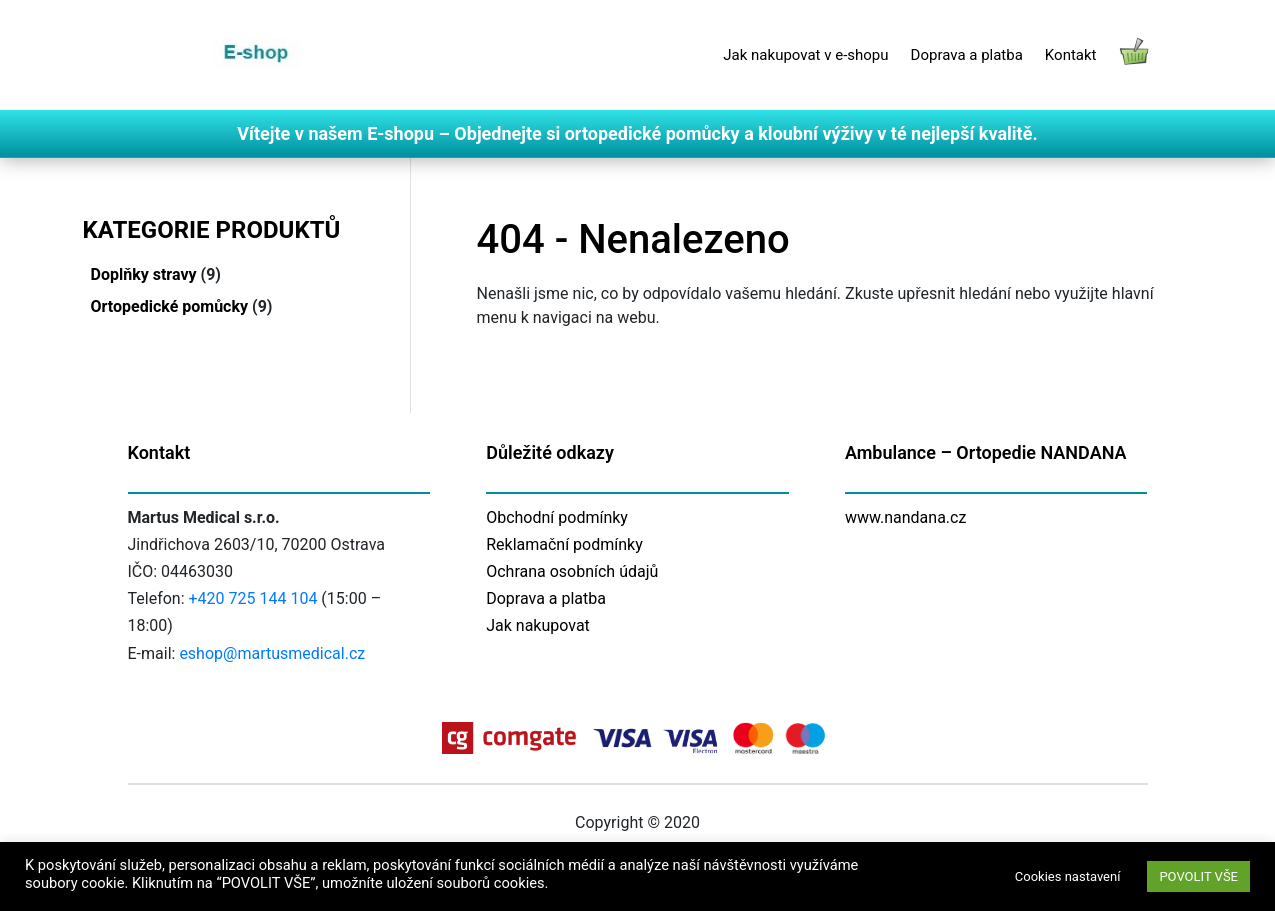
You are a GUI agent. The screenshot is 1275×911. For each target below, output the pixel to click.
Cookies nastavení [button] (1068, 876)
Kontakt (1071, 55)
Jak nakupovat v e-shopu (805, 55)
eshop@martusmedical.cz (272, 653)
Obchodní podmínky (557, 517)
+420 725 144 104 (253, 598)
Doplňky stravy (144, 274)
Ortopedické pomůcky (170, 306)
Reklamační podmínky (564, 544)
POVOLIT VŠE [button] (1198, 876)
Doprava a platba (967, 55)
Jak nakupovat (538, 625)
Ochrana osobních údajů (572, 571)
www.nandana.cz (906, 517)
